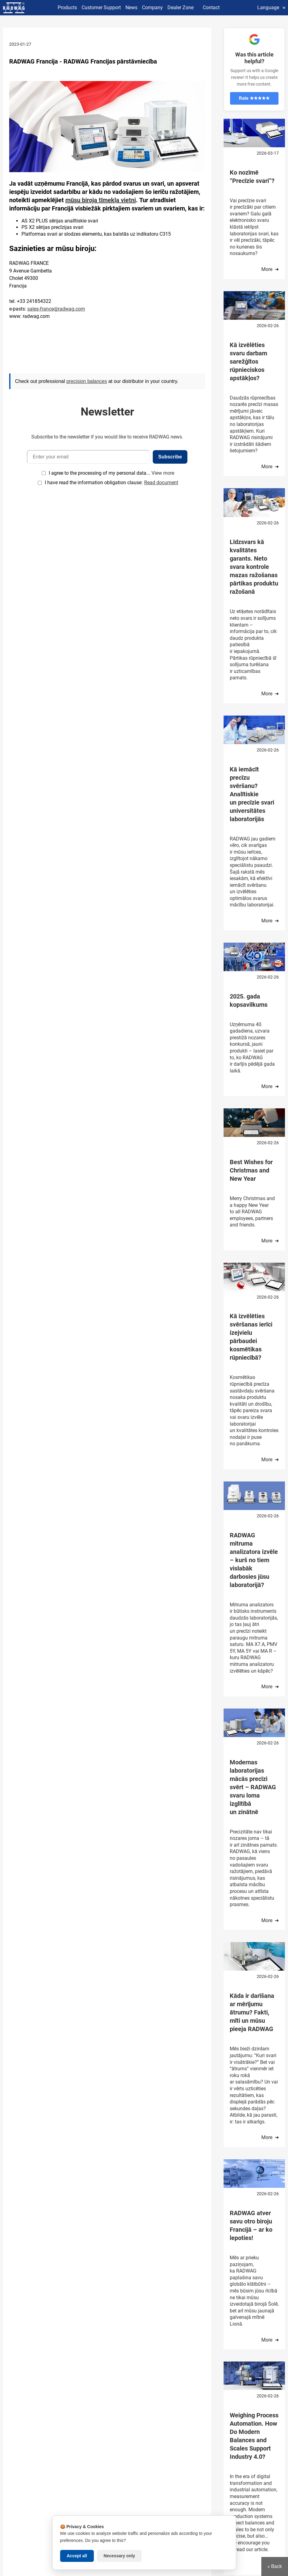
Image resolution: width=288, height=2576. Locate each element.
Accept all (77, 2555)
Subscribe (170, 456)
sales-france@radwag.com (56, 309)
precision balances (86, 381)
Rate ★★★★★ (254, 98)
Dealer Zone (180, 7)
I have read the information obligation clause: (111, 482)
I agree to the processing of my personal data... (99, 473)
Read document (161, 482)
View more (163, 473)
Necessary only (119, 2555)
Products (67, 7)
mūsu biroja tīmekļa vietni (100, 200)
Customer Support (101, 7)
